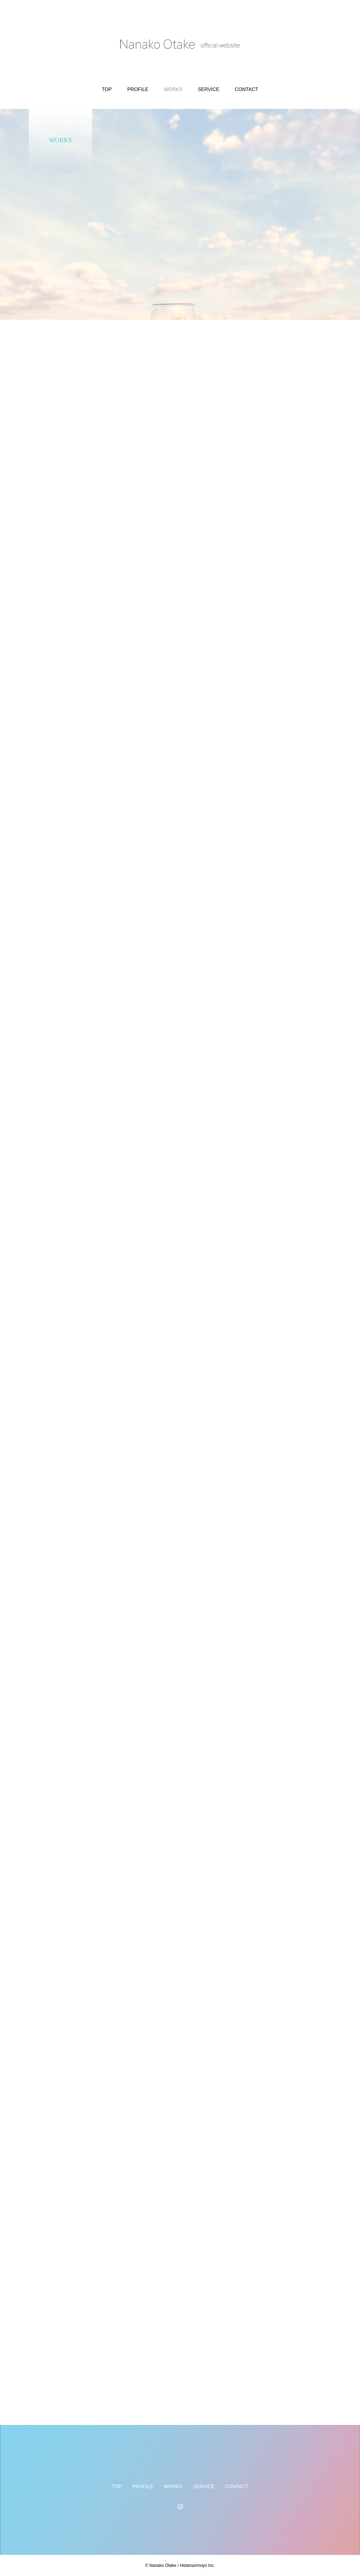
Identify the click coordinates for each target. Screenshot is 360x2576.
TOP (107, 89)
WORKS (173, 89)
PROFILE (137, 89)
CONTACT (246, 89)
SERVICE (208, 89)
